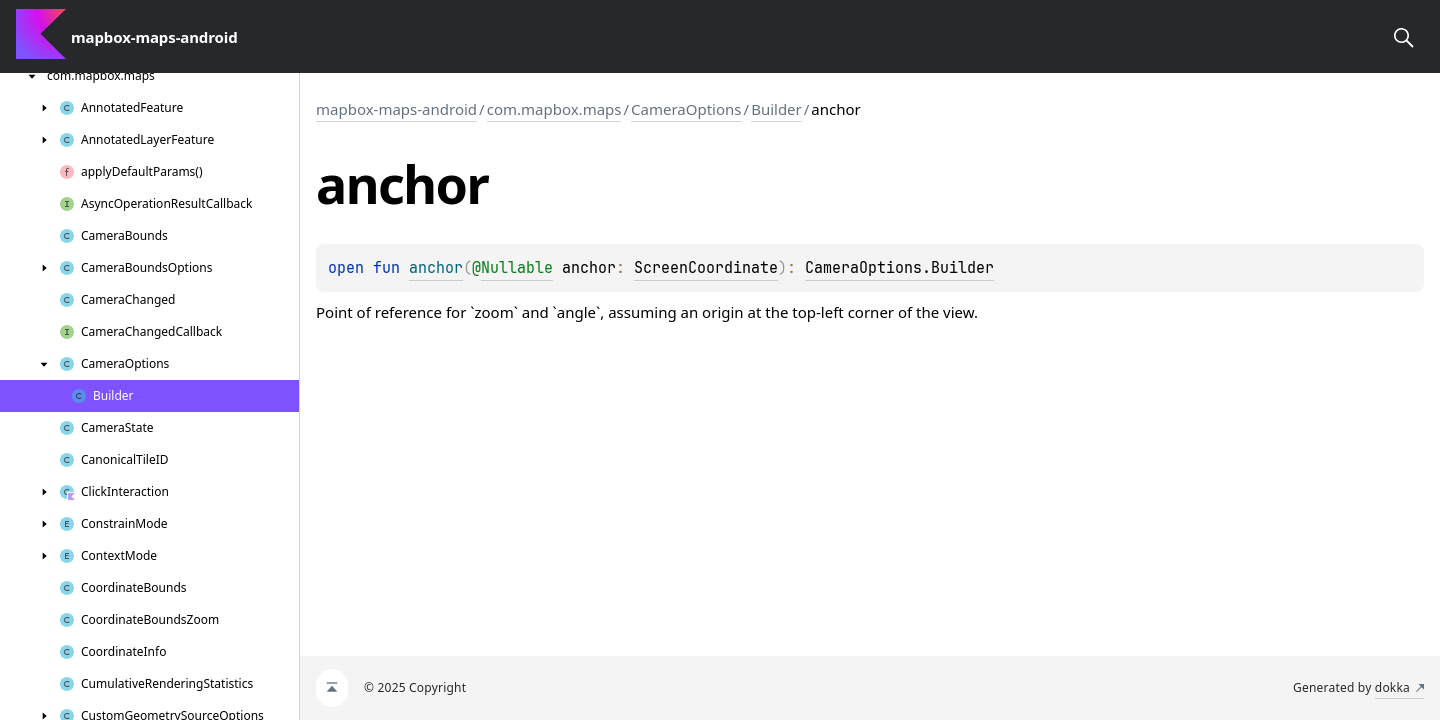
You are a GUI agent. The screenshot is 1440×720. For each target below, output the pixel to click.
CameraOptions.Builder (899, 268)
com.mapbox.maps (554, 109)
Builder (776, 109)
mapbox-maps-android (396, 109)
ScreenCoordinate (706, 268)
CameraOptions (686, 109)
